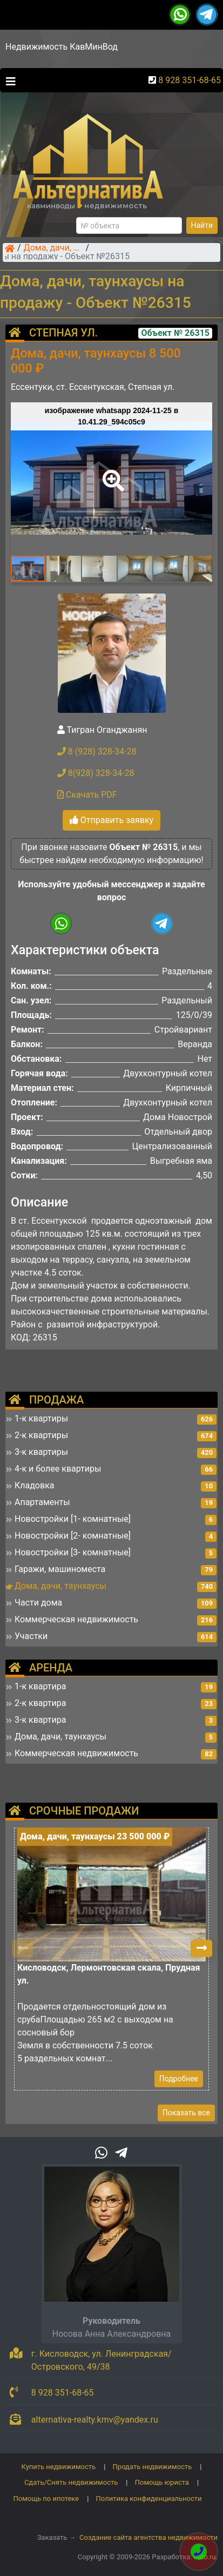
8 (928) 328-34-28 (97, 751)
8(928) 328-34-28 (95, 773)
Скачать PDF (87, 795)
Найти (202, 225)
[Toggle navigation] (8, 80)
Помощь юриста (162, 2482)
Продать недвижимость (152, 2467)
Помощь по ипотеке (46, 2498)
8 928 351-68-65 (189, 80)
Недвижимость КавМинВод (61, 47)
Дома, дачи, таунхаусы (53, 248)
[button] (111, 473)
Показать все (186, 2112)
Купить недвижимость (59, 2467)
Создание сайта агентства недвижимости (148, 2537)
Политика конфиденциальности (149, 2498)
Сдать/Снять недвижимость (71, 2482)
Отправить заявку (111, 820)
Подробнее (178, 2078)
